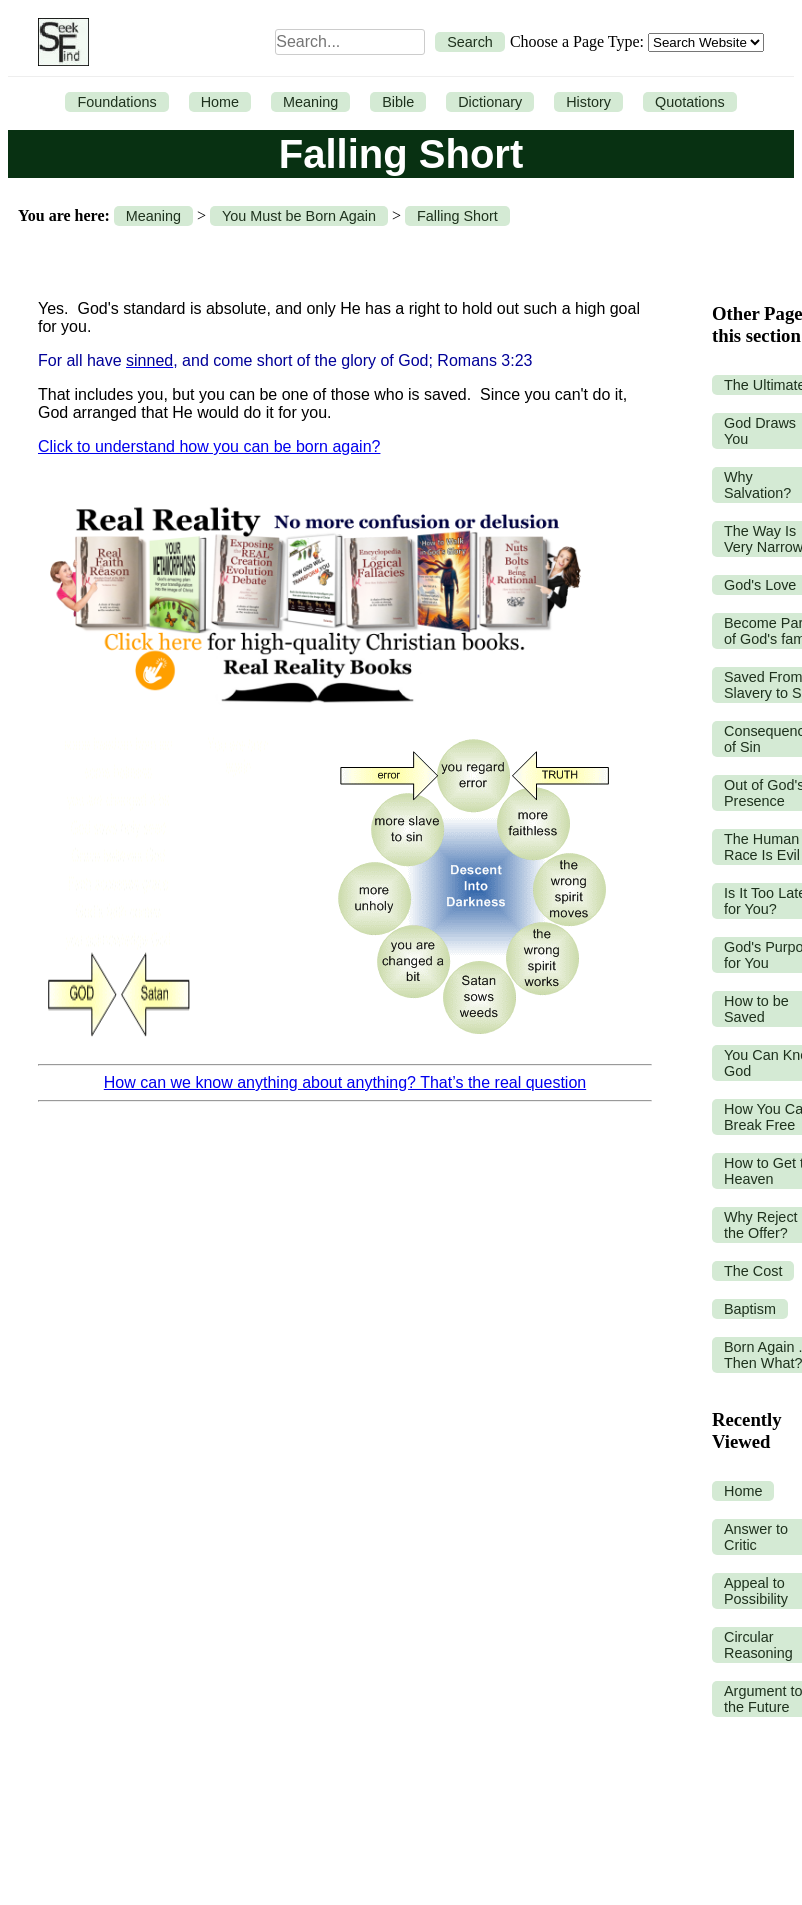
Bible (398, 102)
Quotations (690, 102)
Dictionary (490, 102)
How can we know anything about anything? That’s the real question (345, 1082)
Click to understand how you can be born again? (209, 446)
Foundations (116, 102)
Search (470, 42)
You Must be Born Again (299, 216)
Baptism (750, 1309)
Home (220, 102)
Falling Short (457, 216)
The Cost (753, 1271)
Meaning (310, 102)
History (588, 102)
